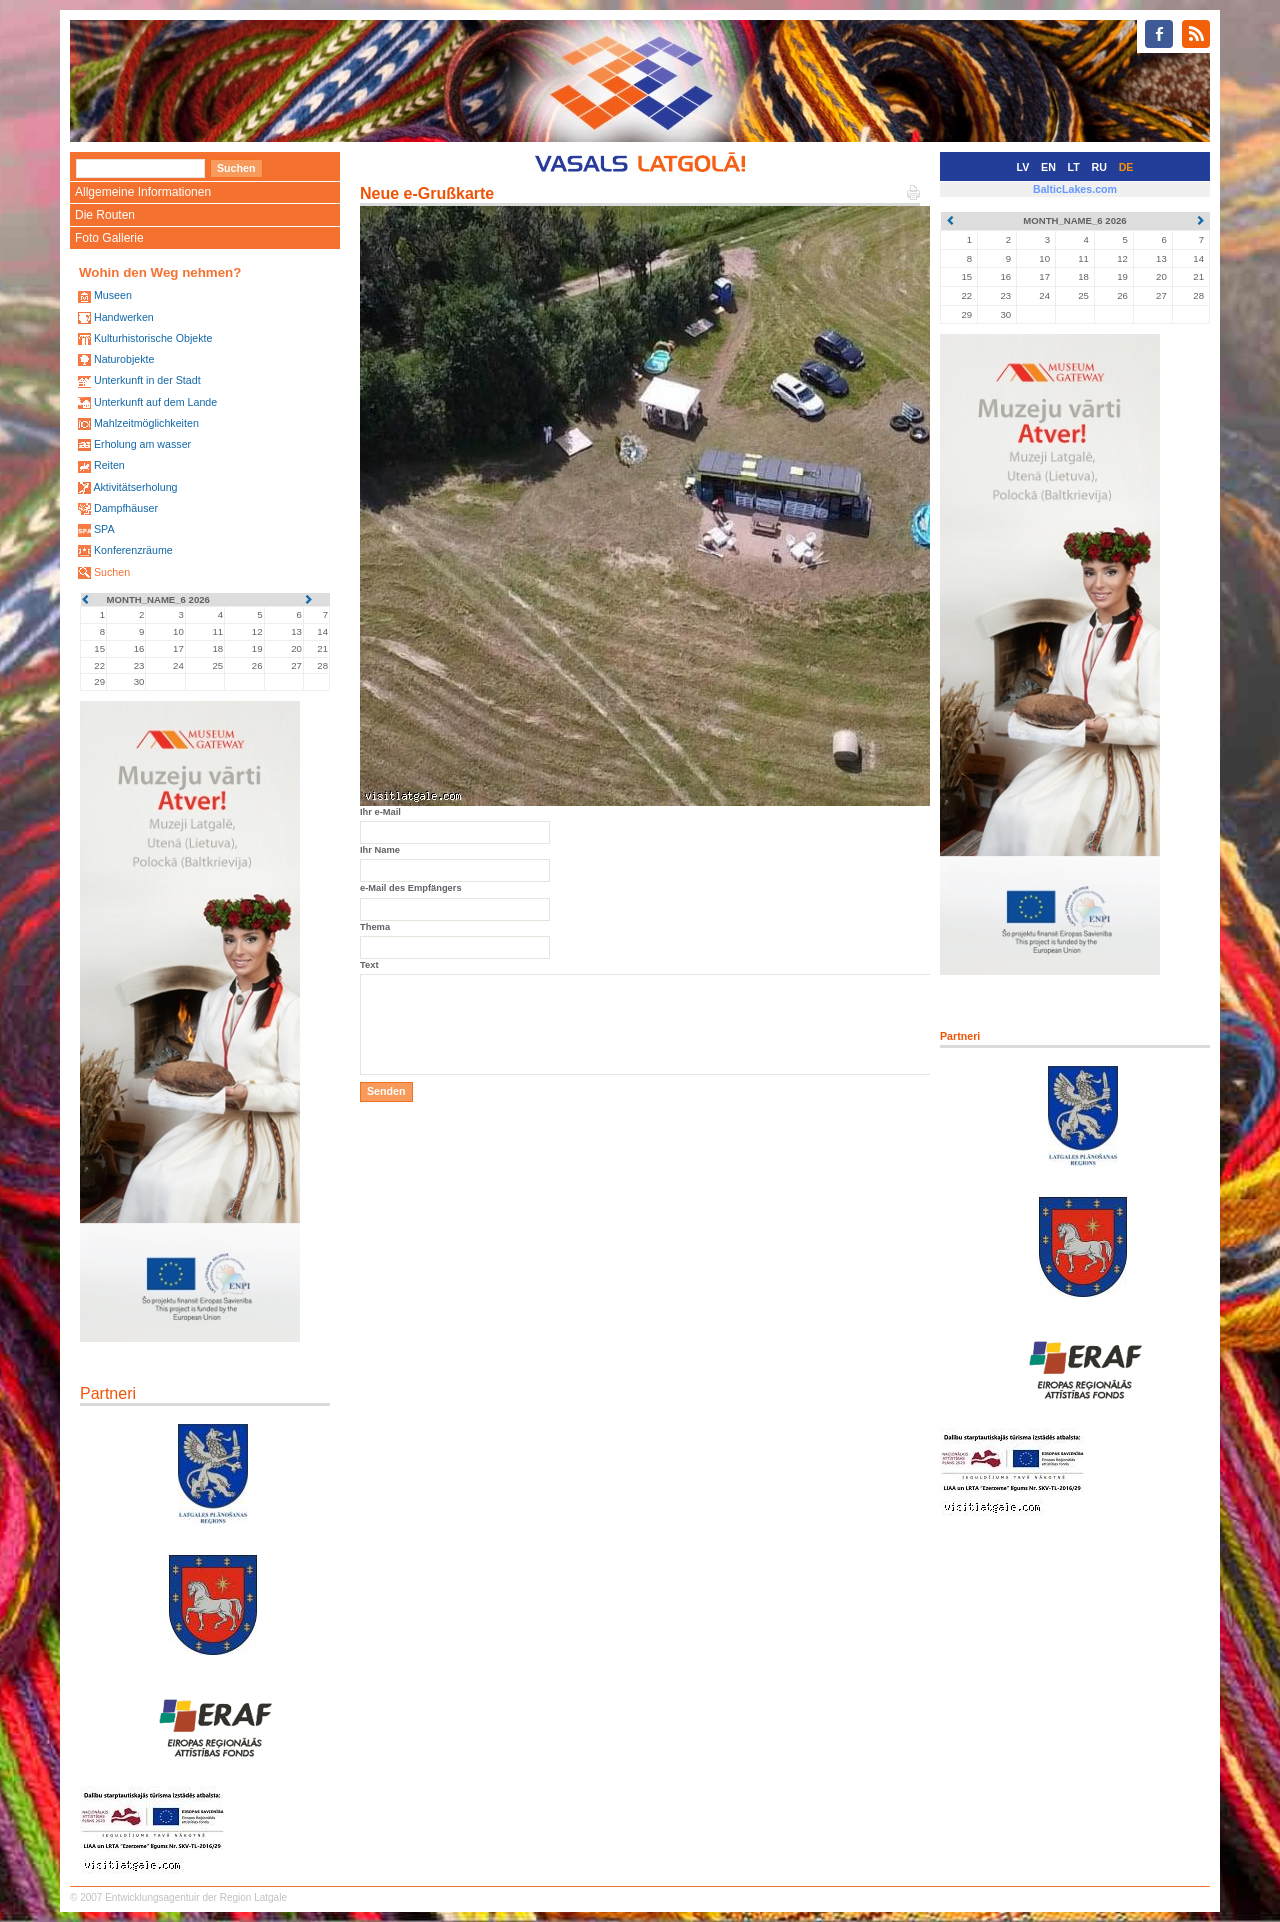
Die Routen (105, 215)
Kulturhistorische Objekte (153, 338)
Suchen (112, 572)
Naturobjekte (124, 359)
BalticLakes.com (1075, 189)
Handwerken (124, 317)
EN (1048, 167)
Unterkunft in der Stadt (147, 380)
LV (1023, 167)
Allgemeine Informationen (143, 192)
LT (1074, 167)
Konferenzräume (133, 550)
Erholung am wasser (142, 444)
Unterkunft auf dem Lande (155, 402)
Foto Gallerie (109, 238)
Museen (113, 295)
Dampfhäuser (126, 508)
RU (1099, 167)
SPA (104, 529)
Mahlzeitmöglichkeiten (146, 423)
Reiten (109, 465)
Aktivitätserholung (135, 487)
